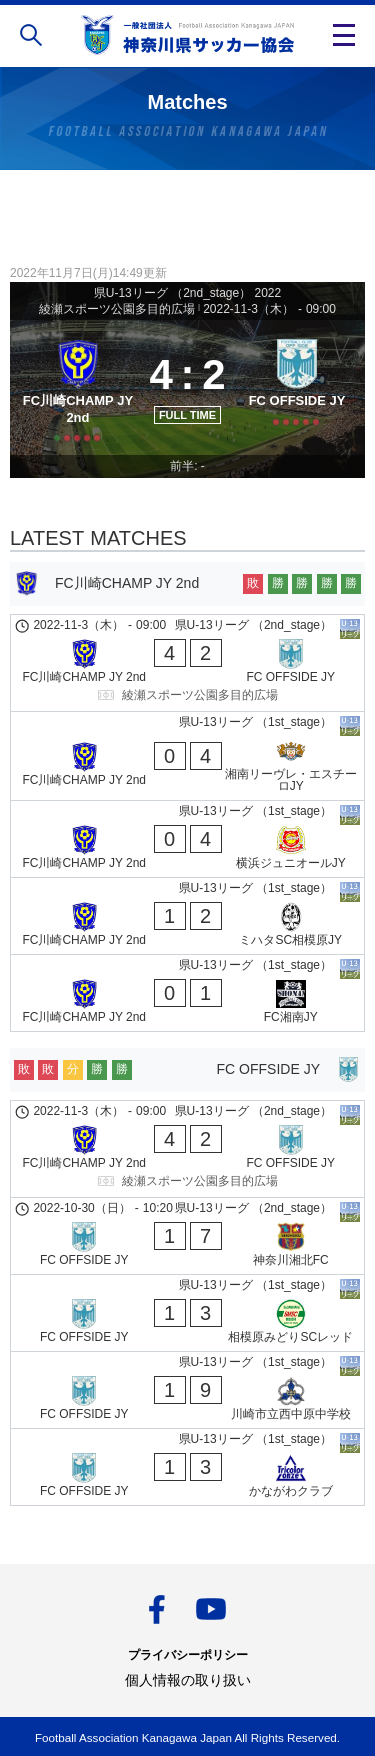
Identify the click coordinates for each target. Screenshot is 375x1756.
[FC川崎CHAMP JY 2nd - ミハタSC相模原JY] (187, 916)
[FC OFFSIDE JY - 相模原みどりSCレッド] (187, 1313)
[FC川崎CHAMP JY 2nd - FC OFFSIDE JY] (187, 663)
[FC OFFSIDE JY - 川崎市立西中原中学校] (187, 1390)
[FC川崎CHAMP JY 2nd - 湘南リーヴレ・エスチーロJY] (187, 756)
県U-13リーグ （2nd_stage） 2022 (187, 293)
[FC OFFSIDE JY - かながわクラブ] (187, 1467)
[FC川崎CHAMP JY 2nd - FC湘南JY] (187, 993)
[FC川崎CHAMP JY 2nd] (78, 387)
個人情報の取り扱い (188, 1680)
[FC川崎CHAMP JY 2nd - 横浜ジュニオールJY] (187, 839)
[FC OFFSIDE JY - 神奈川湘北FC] (187, 1236)
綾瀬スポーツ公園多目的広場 (117, 309)
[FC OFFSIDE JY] (297, 387)
